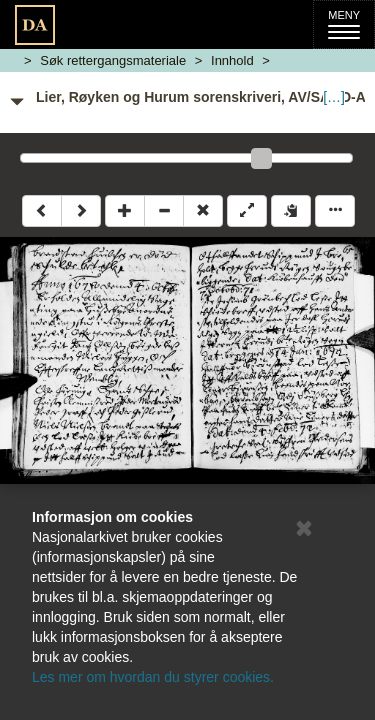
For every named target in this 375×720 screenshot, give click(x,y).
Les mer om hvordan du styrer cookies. (153, 677)
